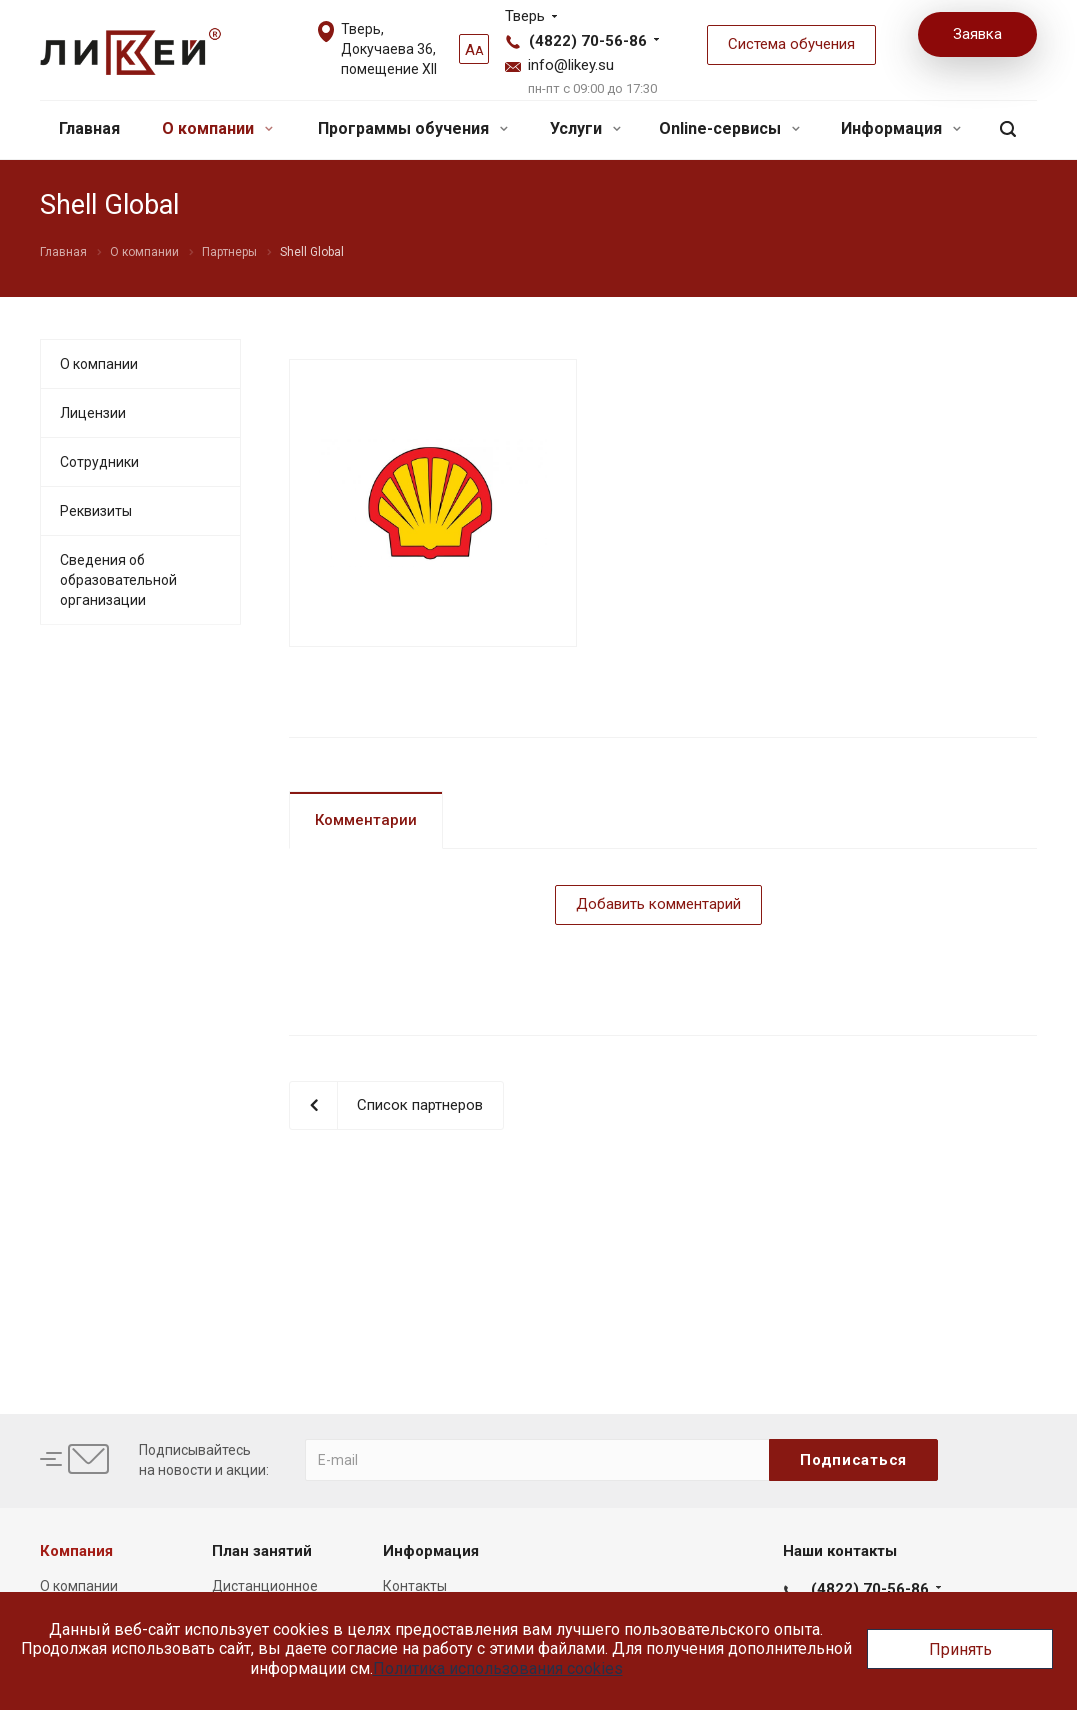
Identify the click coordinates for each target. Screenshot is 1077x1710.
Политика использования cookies (498, 1668)
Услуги (585, 128)
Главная (89, 128)
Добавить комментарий (658, 904)
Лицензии (93, 413)
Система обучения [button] (791, 44)
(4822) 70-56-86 (588, 41)
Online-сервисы (729, 128)
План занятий (262, 1551)
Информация (901, 128)
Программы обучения (413, 128)
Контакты (415, 1586)
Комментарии (366, 820)
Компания (76, 1551)
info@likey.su (571, 65)
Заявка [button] (977, 34)
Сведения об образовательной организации (118, 580)
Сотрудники (99, 462)
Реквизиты (96, 511)
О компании (217, 128)
